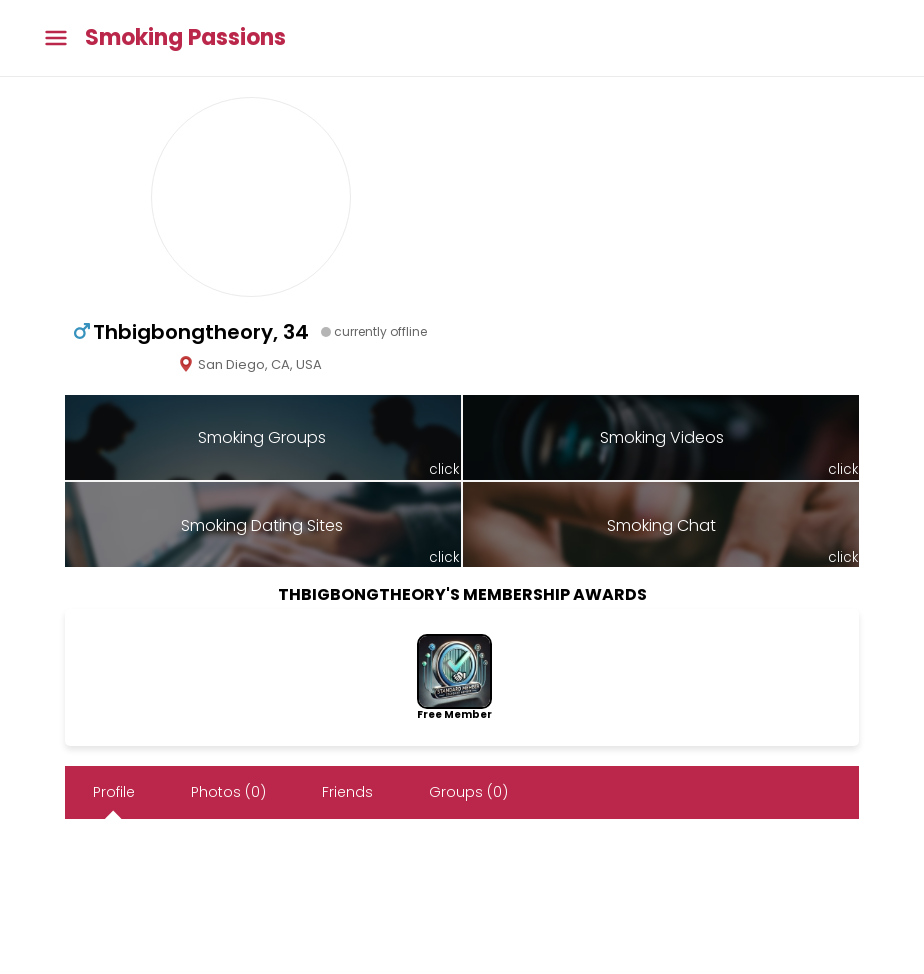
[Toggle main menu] (56, 38)
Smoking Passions (185, 38)
